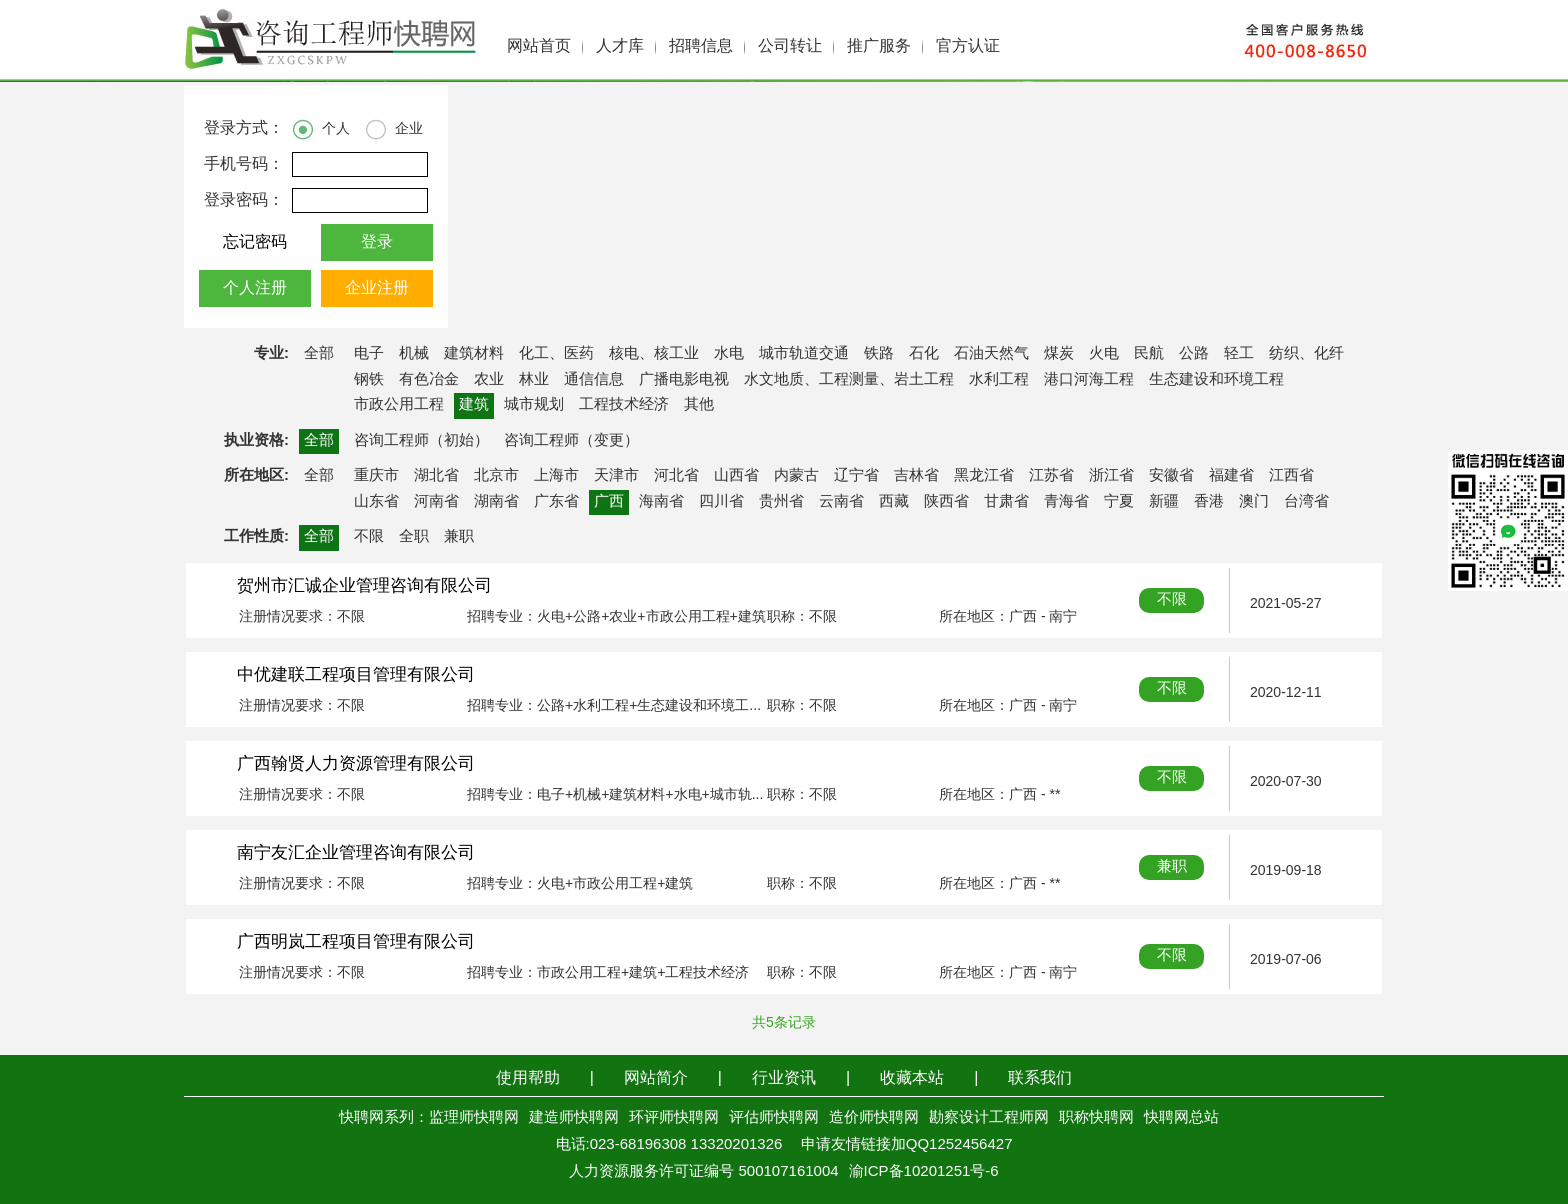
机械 (414, 354)
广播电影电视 (684, 380)
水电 (729, 354)
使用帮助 (528, 1078)
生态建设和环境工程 (1216, 380)
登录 (377, 242)
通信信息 (594, 380)
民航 (1149, 354)
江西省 (1291, 476)
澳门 (1254, 502)
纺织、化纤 (1306, 354)
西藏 (894, 502)
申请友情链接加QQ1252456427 (907, 1145)
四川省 (721, 502)
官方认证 (968, 46)
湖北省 (436, 476)
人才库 (620, 46)
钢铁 (369, 380)
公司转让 (790, 46)
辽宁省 (856, 476)
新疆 (1164, 502)
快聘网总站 (1181, 1118)
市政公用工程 (399, 405)
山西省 (736, 476)
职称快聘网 (1096, 1118)
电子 (369, 354)
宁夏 (1119, 502)
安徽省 (1171, 476)
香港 (1209, 502)
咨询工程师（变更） (571, 441)
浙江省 (1111, 476)
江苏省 (1051, 476)
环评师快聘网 (674, 1118)
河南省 (436, 502)
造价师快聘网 (874, 1118)
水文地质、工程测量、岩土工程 (849, 380)
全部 (319, 354)
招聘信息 (701, 46)
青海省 (1066, 502)
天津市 (616, 476)
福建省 (1231, 476)
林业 (534, 380)
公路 (1194, 354)
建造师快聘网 (574, 1118)
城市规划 (534, 405)
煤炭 (1059, 354)
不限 (369, 537)
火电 (1104, 354)
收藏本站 (912, 1078)
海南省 (661, 502)
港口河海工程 (1089, 380)
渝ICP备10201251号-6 (924, 1172)
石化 (924, 354)
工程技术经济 (624, 405)
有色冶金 (429, 380)
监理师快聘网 (474, 1118)
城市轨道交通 (804, 354)
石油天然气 (991, 354)
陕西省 (946, 502)
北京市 (496, 476)
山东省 (376, 502)
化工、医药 (556, 354)
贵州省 (781, 502)
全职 (414, 537)
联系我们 (1040, 1078)
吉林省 (916, 476)
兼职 (459, 537)
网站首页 (539, 46)
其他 (699, 405)
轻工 (1239, 354)
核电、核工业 (654, 354)
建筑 (474, 405)
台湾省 (1306, 502)
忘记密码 (255, 242)
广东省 (556, 502)
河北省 (676, 476)
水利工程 (999, 380)
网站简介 (656, 1078)
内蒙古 (796, 476)
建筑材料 (474, 354)
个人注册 (255, 288)
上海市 (556, 476)
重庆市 (376, 476)
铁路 (879, 354)
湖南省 (496, 502)
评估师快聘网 (774, 1118)
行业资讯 (784, 1078)
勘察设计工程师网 (989, 1118)
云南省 (841, 502)
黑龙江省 (984, 476)
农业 (489, 380)
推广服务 (879, 46)
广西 (609, 502)
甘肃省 (1006, 502)
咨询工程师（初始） (421, 441)
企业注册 (377, 288)
